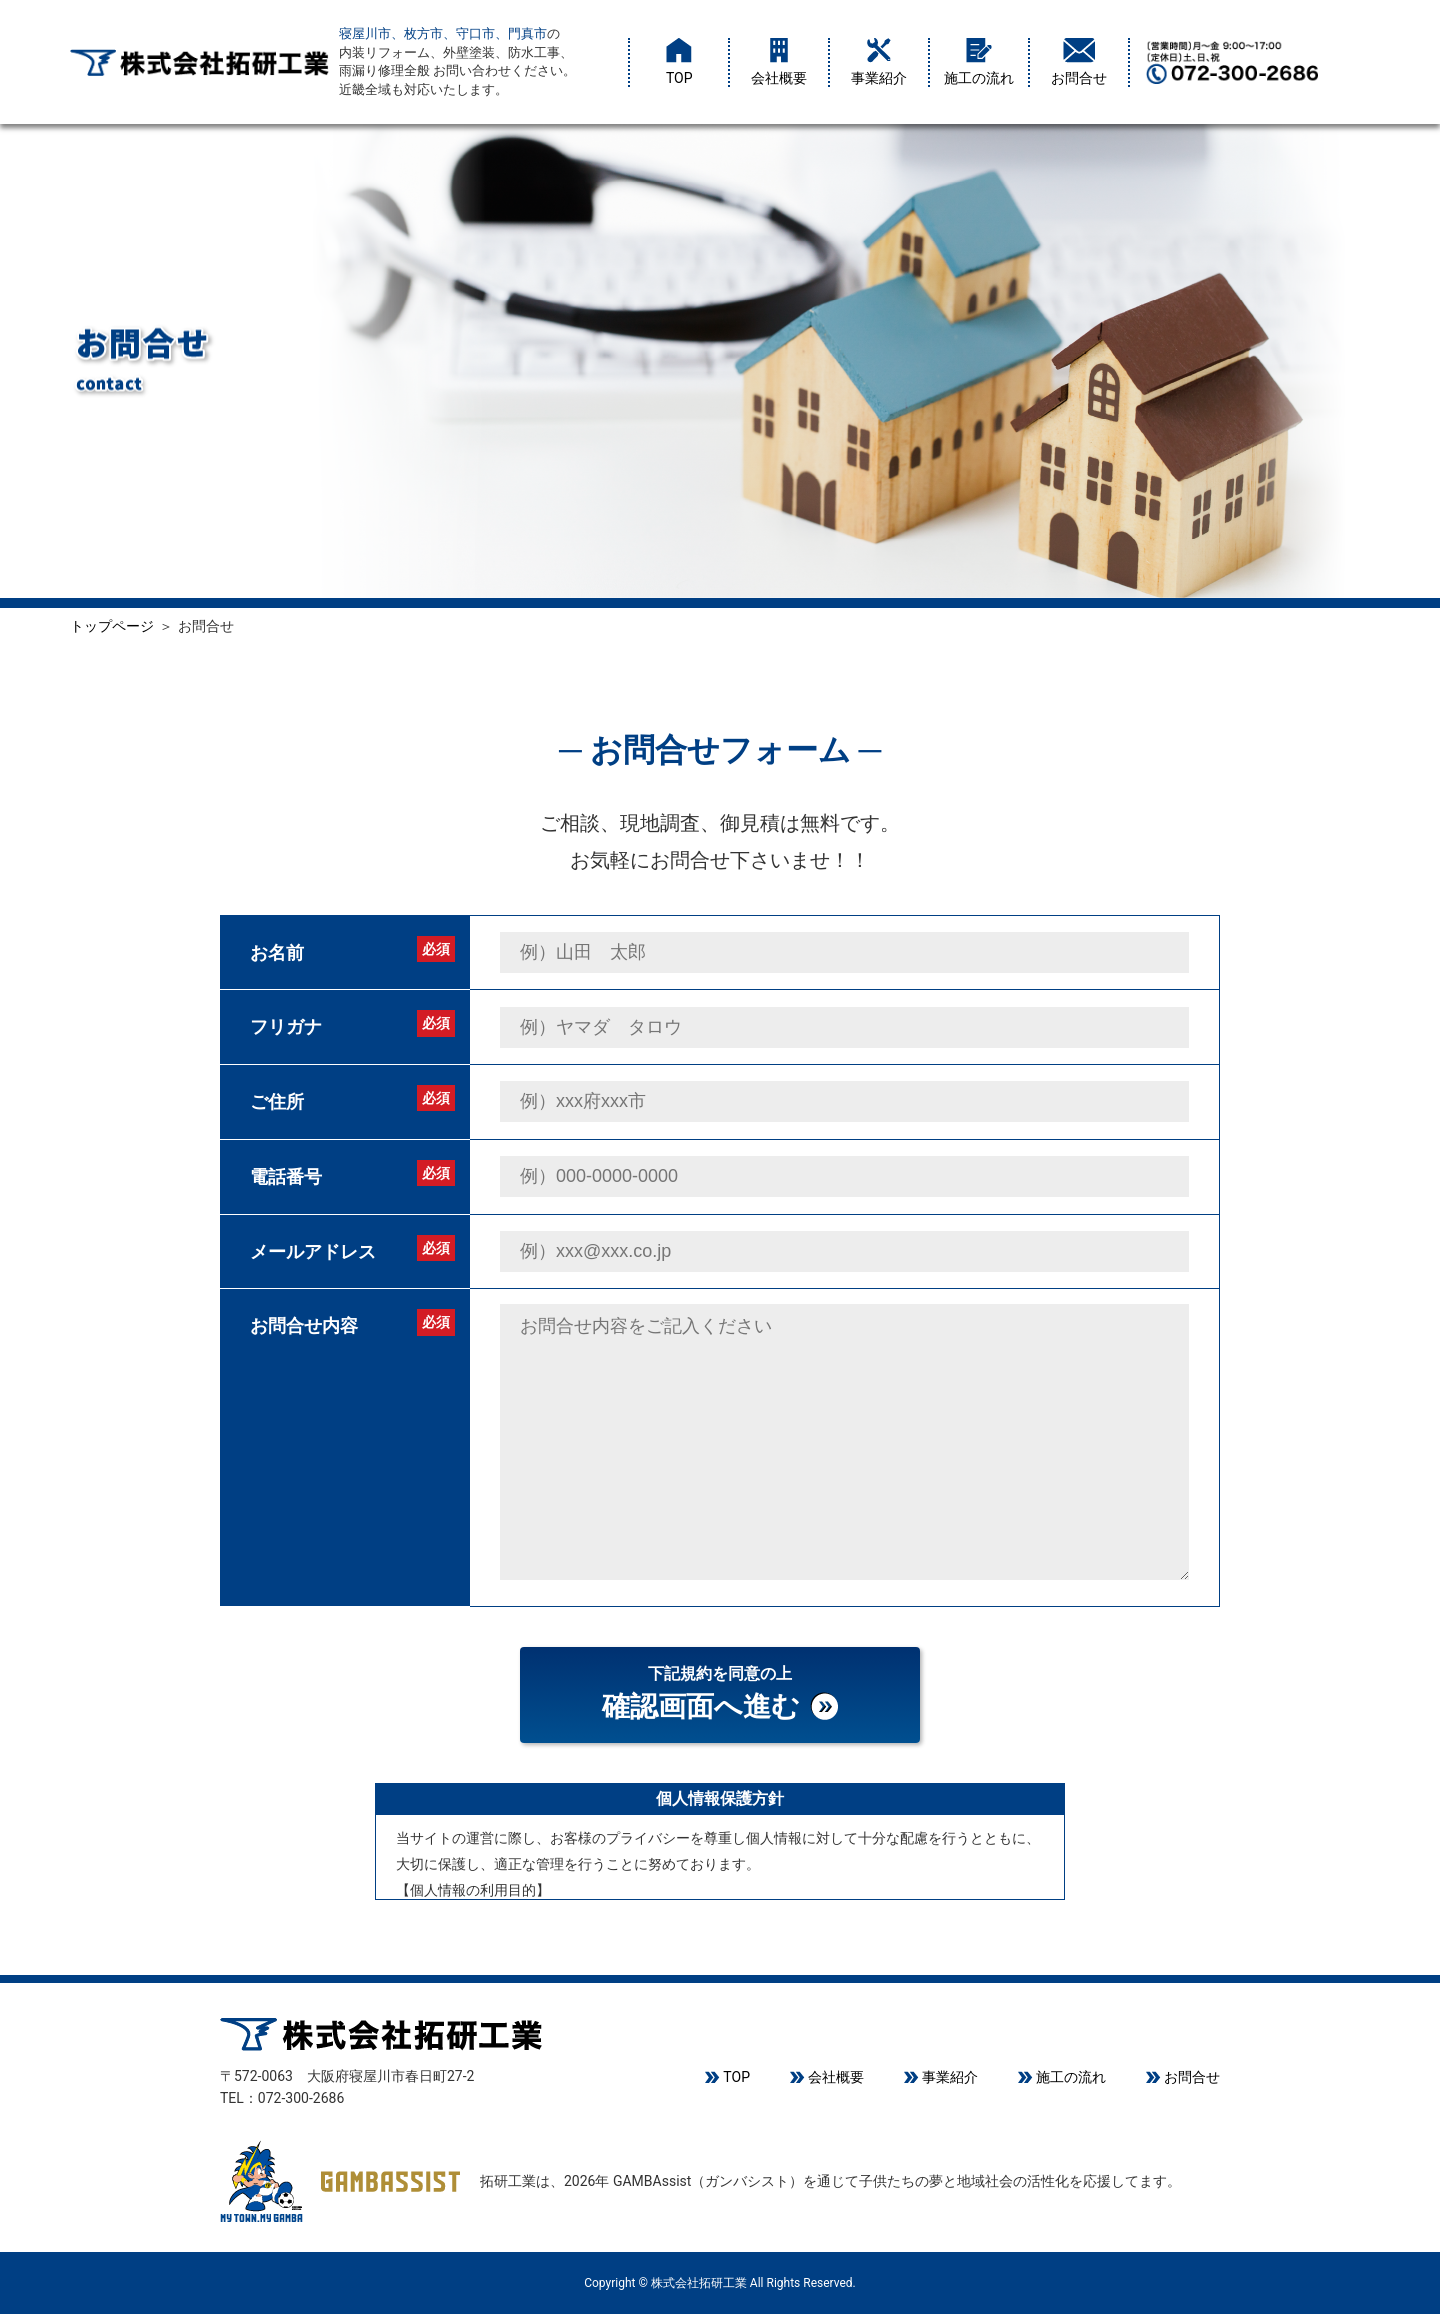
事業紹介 (879, 62)
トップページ (112, 626)
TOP (679, 62)
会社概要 (779, 62)
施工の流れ (979, 62)
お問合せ (1079, 62)
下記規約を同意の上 (720, 1696)
